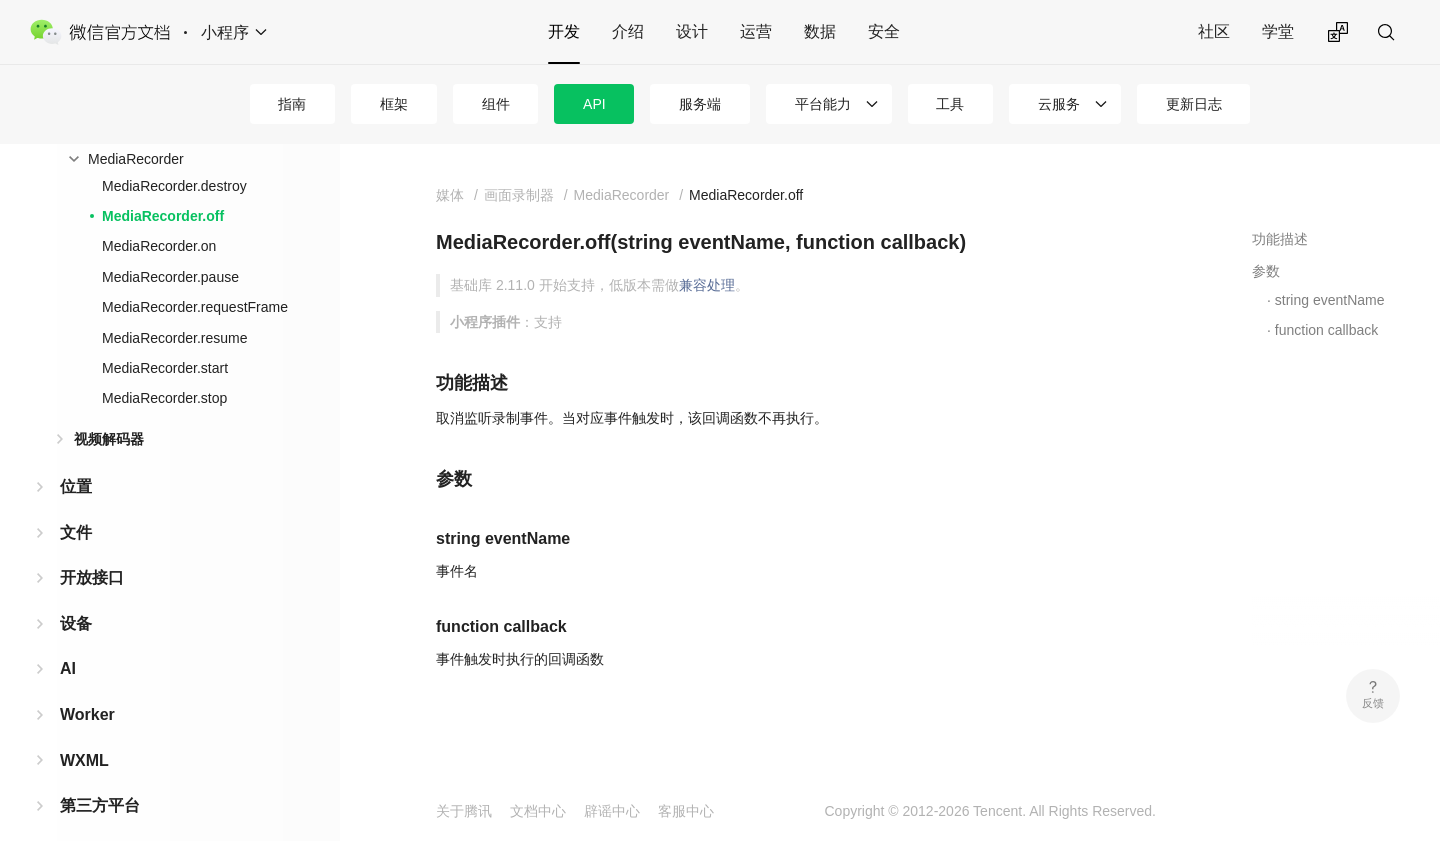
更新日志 (1194, 104)
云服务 (1059, 104)
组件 (496, 104)
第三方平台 (100, 805)
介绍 (628, 31)
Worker (87, 714)
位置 (76, 486)
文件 (76, 532)
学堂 (1278, 31)
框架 (394, 104)
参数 (1266, 271)
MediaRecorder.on (159, 246)
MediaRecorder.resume (175, 338)
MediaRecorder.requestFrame (195, 307)
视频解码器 (109, 439)
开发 (564, 31)
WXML (84, 760)
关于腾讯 (464, 811)
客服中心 (686, 811)
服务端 (700, 104)
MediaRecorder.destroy (174, 186)
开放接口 (92, 577)
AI (68, 668)
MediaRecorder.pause (170, 277)
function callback (1327, 330)
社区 (1214, 31)
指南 (292, 104)
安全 (884, 31)
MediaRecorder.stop (164, 398)
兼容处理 (707, 285)
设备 (76, 623)
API (594, 104)
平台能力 (823, 104)
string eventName (1330, 300)
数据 (820, 31)
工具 (950, 104)
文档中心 (538, 811)
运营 (756, 31)
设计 (692, 31)
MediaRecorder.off (163, 216)
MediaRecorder (136, 159)
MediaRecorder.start (165, 368)
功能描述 (1280, 239)
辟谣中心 (612, 811)
